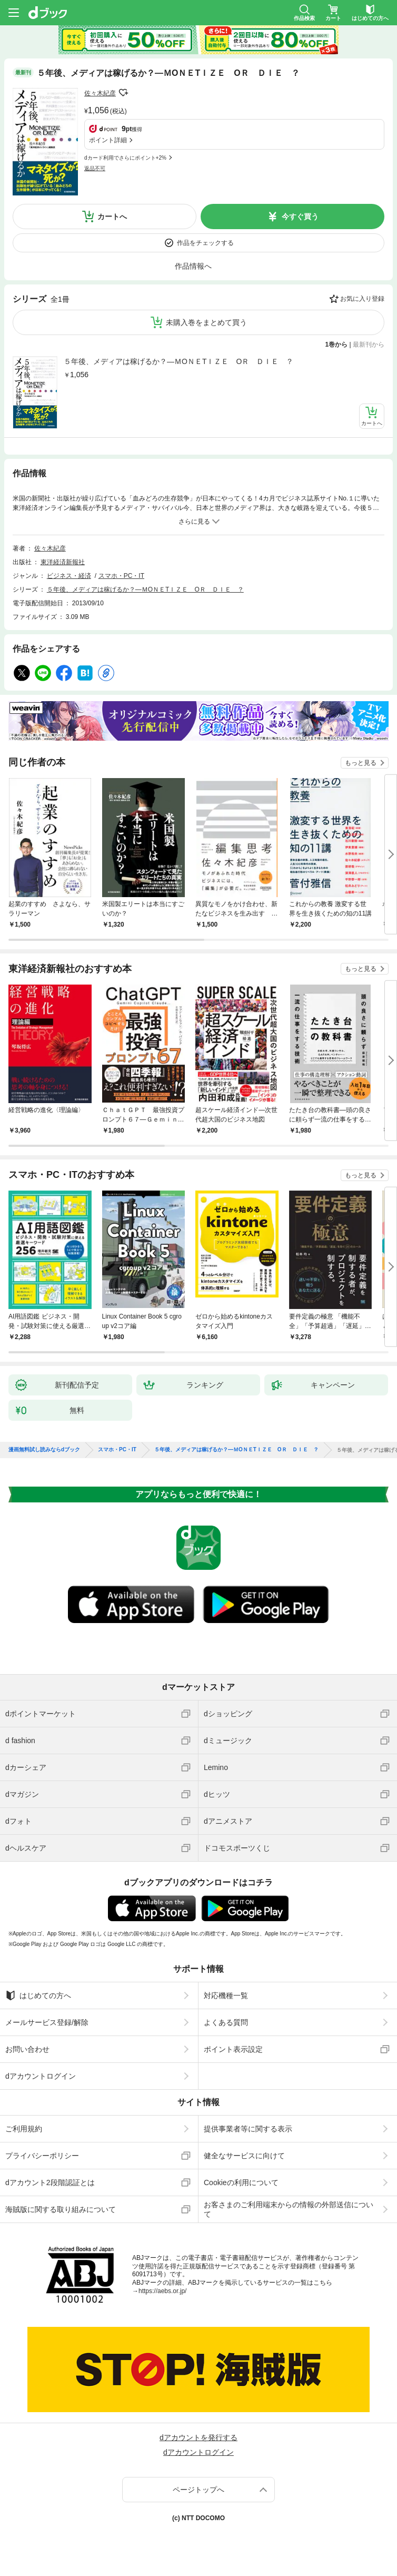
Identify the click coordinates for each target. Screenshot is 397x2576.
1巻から (336, 344)
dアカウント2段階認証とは (50, 2182)
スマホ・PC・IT (121, 575)
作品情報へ (193, 266)
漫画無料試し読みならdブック (44, 1449)
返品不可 (94, 168)
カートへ (112, 216)
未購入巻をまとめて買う (206, 322)
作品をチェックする (205, 243)
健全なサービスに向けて (244, 2155)
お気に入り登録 (362, 298)
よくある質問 (226, 2022)
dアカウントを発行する (198, 2437)
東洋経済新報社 (63, 562)
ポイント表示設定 (233, 2049)
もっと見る (360, 762)
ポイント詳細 (108, 140)
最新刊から (368, 344)
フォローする (123, 92)
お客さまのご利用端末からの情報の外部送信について (288, 2209)
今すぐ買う (300, 216)
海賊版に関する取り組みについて (60, 2209)
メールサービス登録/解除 (46, 2022)
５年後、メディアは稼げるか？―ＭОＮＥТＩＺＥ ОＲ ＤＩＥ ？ (178, 361)
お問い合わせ (27, 2049)
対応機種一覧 (226, 1995)
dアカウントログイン (40, 2076)
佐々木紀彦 (100, 93)
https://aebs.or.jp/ (162, 2291)
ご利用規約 (23, 2129)
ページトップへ (198, 2489)
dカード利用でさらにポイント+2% (125, 158)
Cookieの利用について (241, 2182)
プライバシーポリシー (42, 2155)
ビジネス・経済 (69, 575)
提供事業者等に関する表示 (248, 2129)
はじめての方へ (38, 1995)
